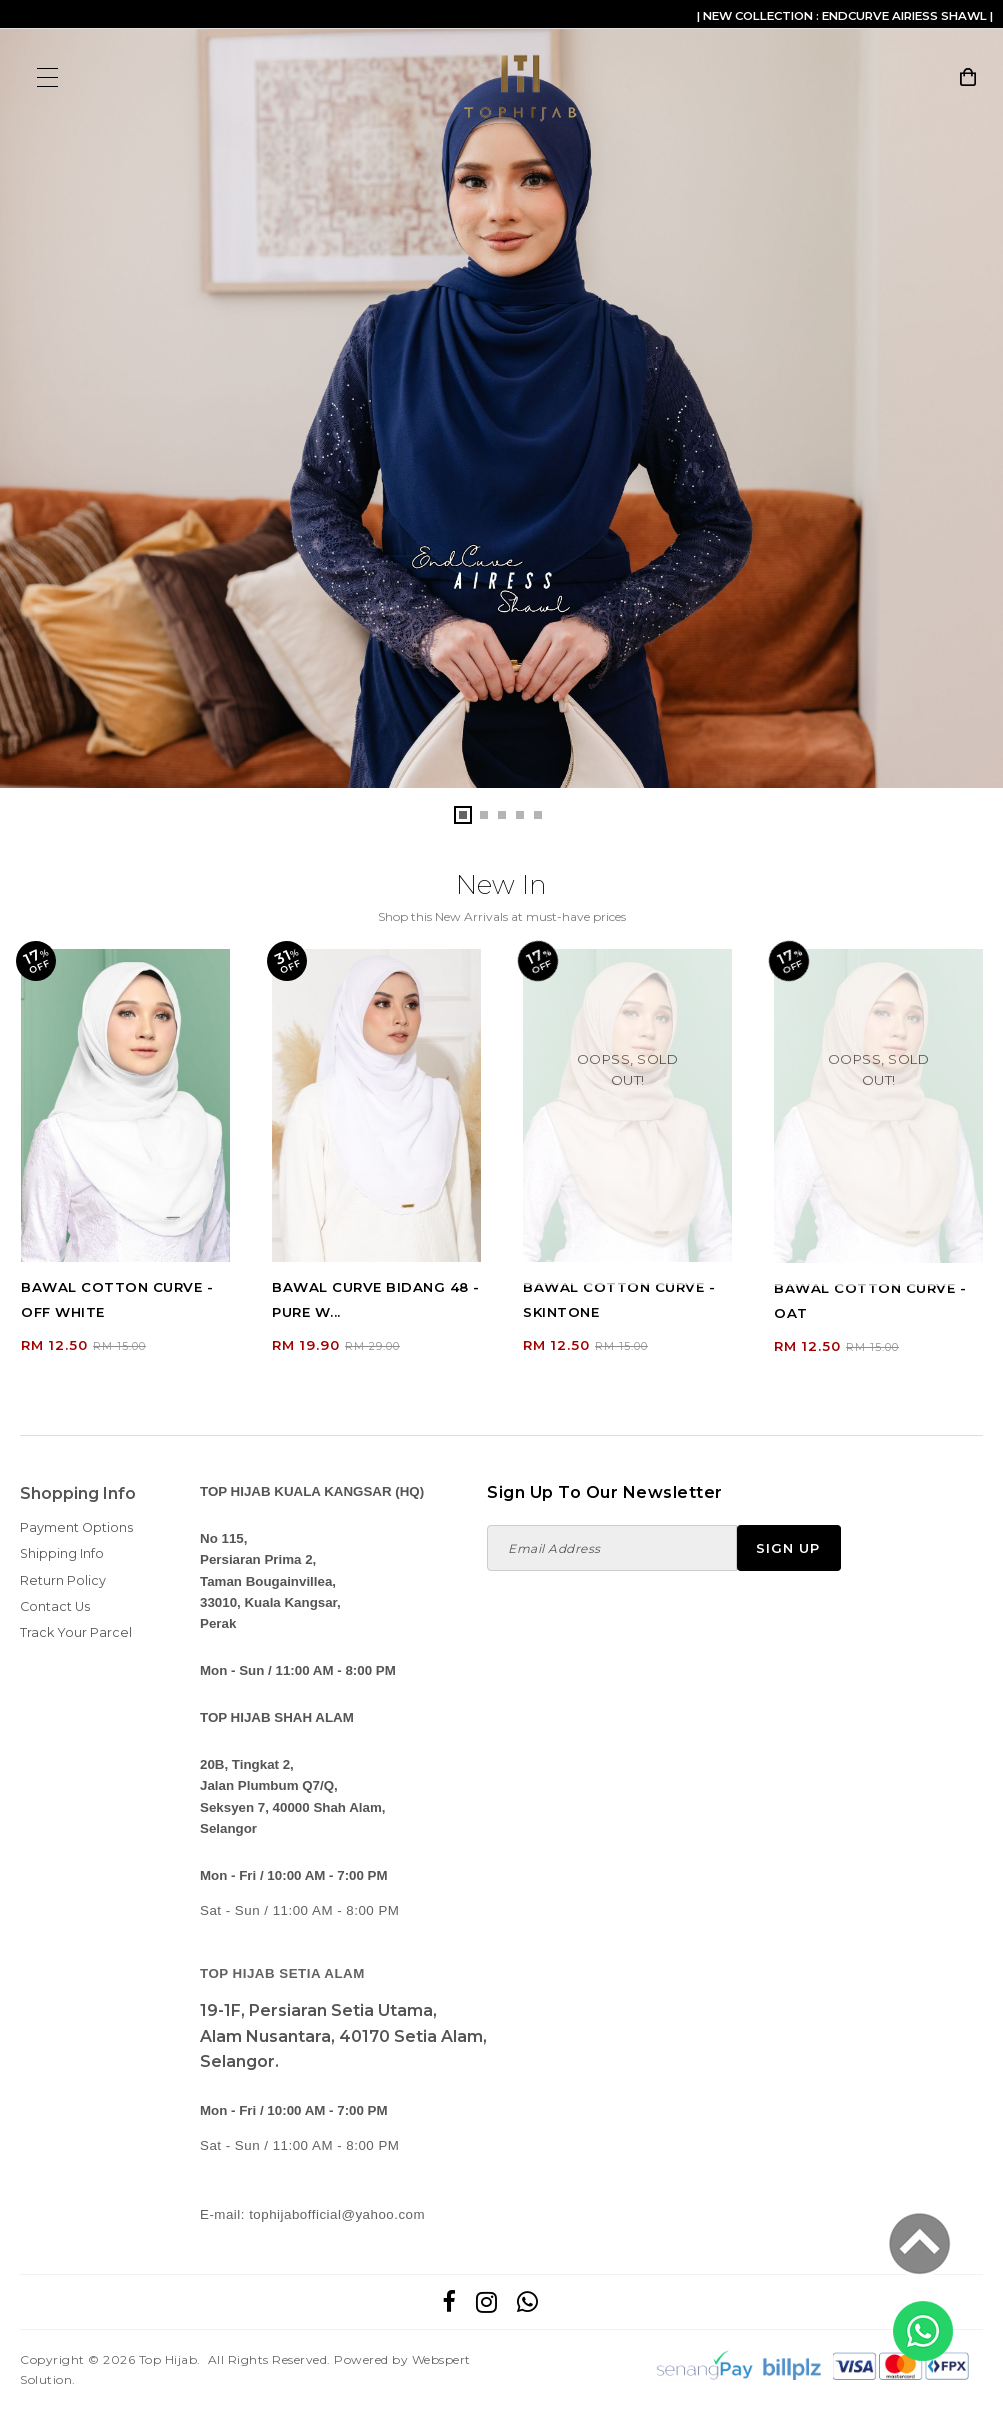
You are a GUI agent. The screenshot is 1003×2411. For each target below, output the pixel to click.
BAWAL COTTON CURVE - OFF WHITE (117, 1300)
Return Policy (63, 1580)
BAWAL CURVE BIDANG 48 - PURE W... (376, 1300)
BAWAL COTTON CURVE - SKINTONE (619, 1300)
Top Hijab (168, 2360)
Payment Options (76, 1528)
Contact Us (55, 1606)
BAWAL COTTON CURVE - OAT (870, 1300)
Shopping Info (78, 1494)
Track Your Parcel (76, 1633)
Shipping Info (62, 1554)
